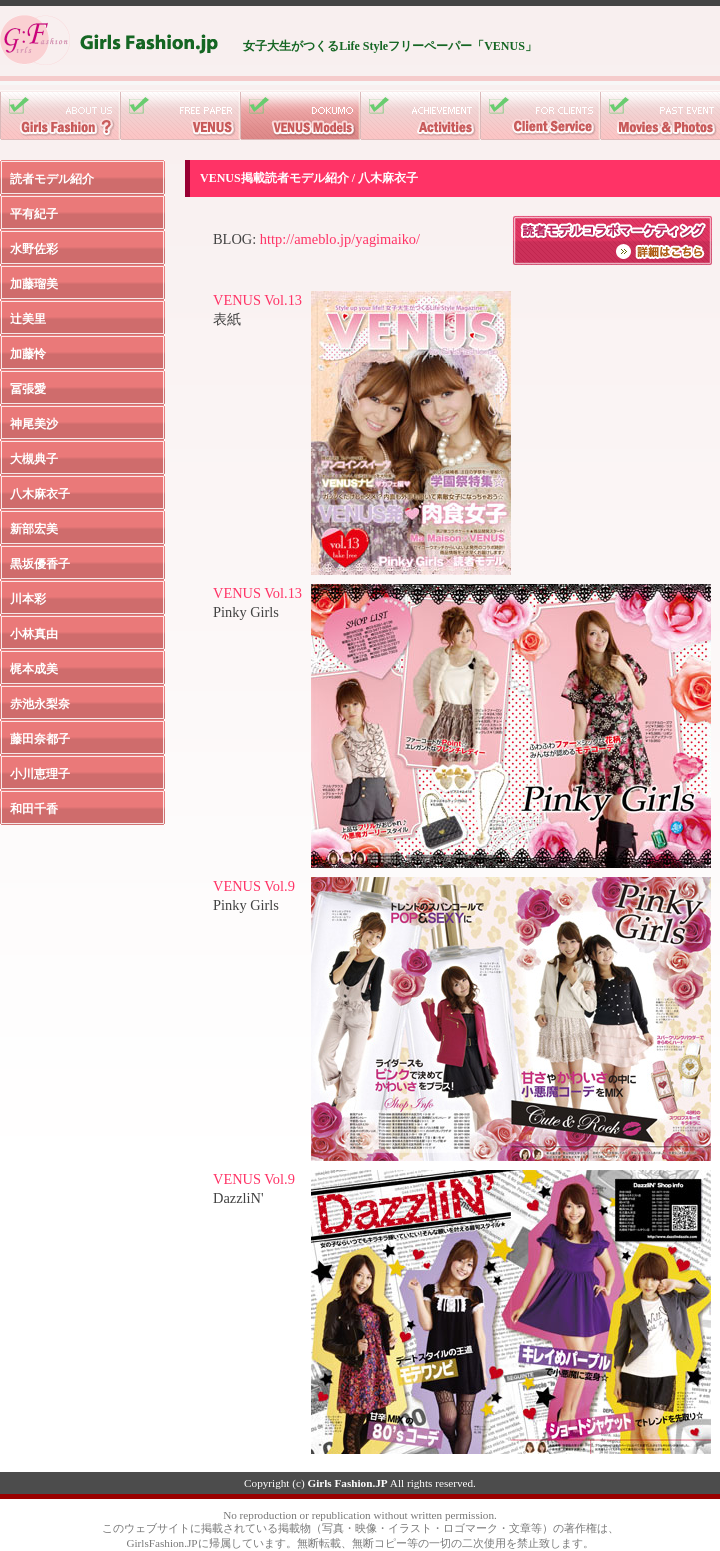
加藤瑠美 (34, 284)
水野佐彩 (34, 249)
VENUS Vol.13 (257, 300)
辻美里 (28, 319)
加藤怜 (28, 354)
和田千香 (34, 809)
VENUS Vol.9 (254, 886)
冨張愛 (28, 389)
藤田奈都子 (40, 739)
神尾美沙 (34, 424)
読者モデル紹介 (52, 179)
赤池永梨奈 (40, 704)
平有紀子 (34, 214)
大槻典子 (34, 459)
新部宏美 (34, 529)
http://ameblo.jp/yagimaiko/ (340, 239)
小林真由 (34, 634)
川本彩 (28, 599)
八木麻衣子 (40, 494)
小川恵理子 (40, 774)
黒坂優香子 (40, 564)
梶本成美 (34, 669)
